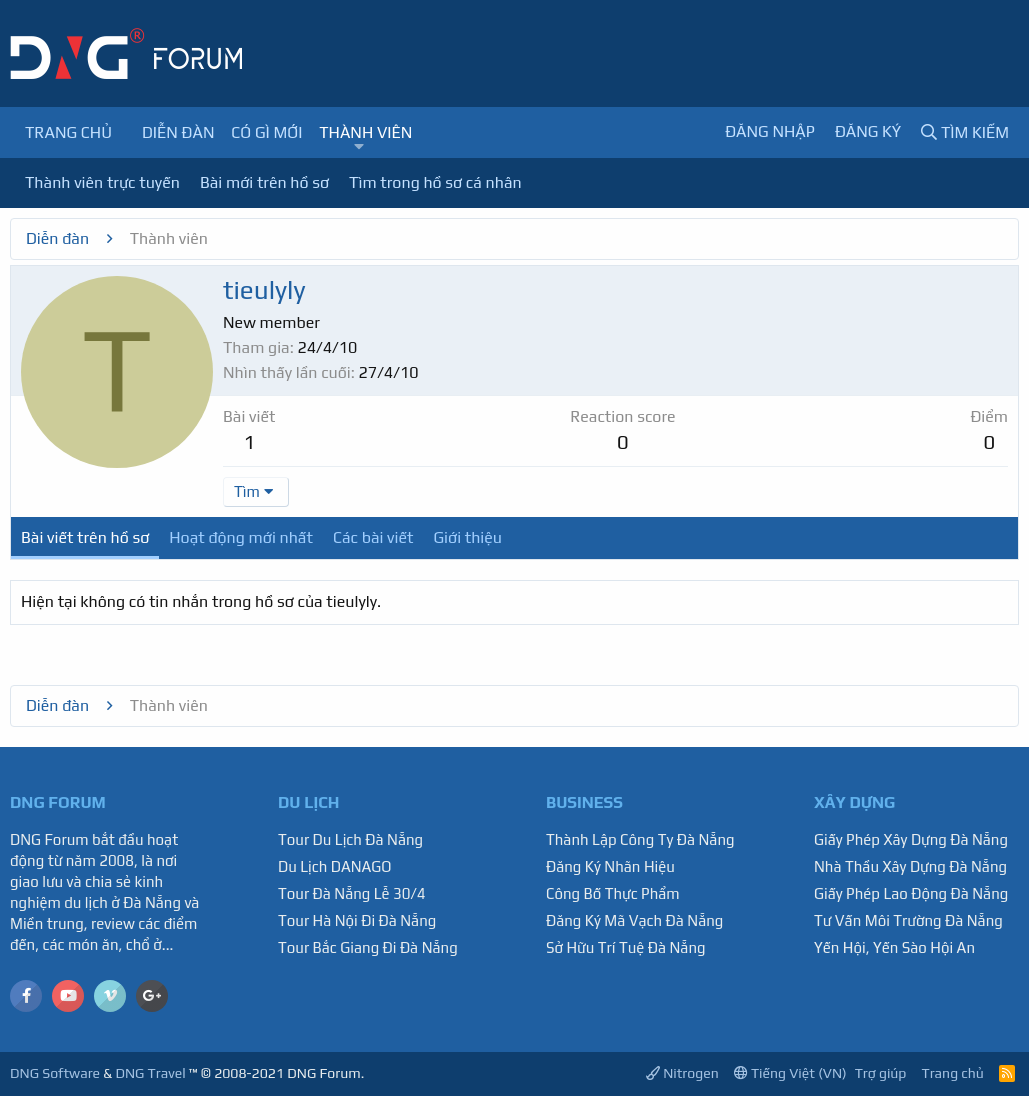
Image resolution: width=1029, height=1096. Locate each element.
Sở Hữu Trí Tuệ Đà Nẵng (626, 947)
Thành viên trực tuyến (102, 182)
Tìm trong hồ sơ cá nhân (435, 182)
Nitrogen (682, 1073)
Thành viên (365, 132)
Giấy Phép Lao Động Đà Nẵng (911, 893)
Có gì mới (266, 132)
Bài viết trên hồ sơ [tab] (85, 537)
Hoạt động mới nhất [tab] (241, 537)
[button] (359, 147)
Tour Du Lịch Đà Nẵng (350, 839)
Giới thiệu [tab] (467, 537)
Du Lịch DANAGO (335, 866)
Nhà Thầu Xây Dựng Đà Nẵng (910, 866)
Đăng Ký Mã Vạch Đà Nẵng (634, 920)
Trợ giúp (881, 1073)
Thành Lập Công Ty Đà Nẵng (640, 839)
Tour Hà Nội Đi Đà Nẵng (357, 920)
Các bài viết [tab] (373, 537)
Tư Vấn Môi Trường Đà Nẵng (908, 920)
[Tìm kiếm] (965, 132)
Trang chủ (68, 132)
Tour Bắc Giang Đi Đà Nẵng (368, 947)
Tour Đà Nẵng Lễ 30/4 (352, 893)
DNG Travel (150, 1073)
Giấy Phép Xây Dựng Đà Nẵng (911, 839)
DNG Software (55, 1073)
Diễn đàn (178, 132)
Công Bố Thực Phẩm (613, 893)
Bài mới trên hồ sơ (264, 182)
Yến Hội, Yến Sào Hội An (894, 947)
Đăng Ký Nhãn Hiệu (610, 866)
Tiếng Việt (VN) (790, 1073)
